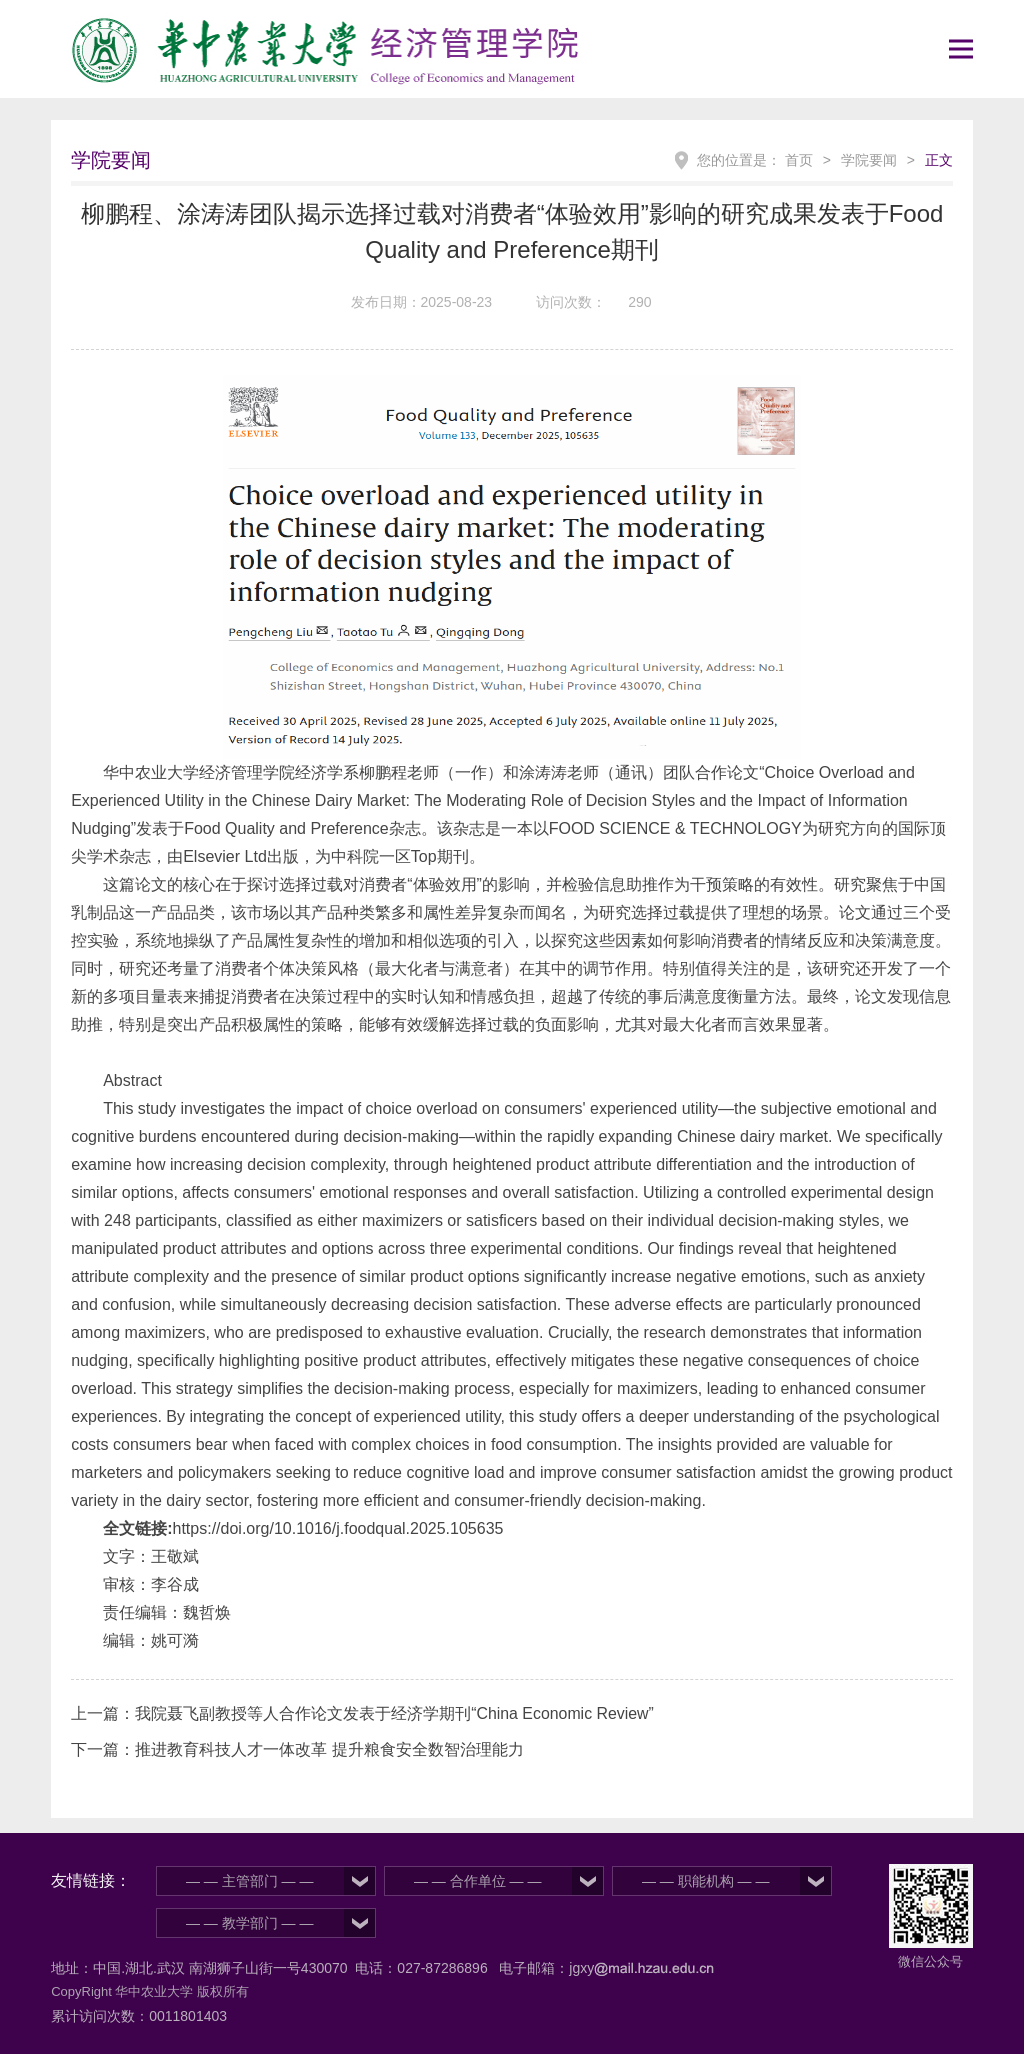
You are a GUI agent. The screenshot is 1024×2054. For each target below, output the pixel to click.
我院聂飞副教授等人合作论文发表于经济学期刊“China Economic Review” (395, 1713)
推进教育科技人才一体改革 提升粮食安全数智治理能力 (329, 1749)
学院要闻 (869, 160)
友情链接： (91, 1880)
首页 (799, 160)
